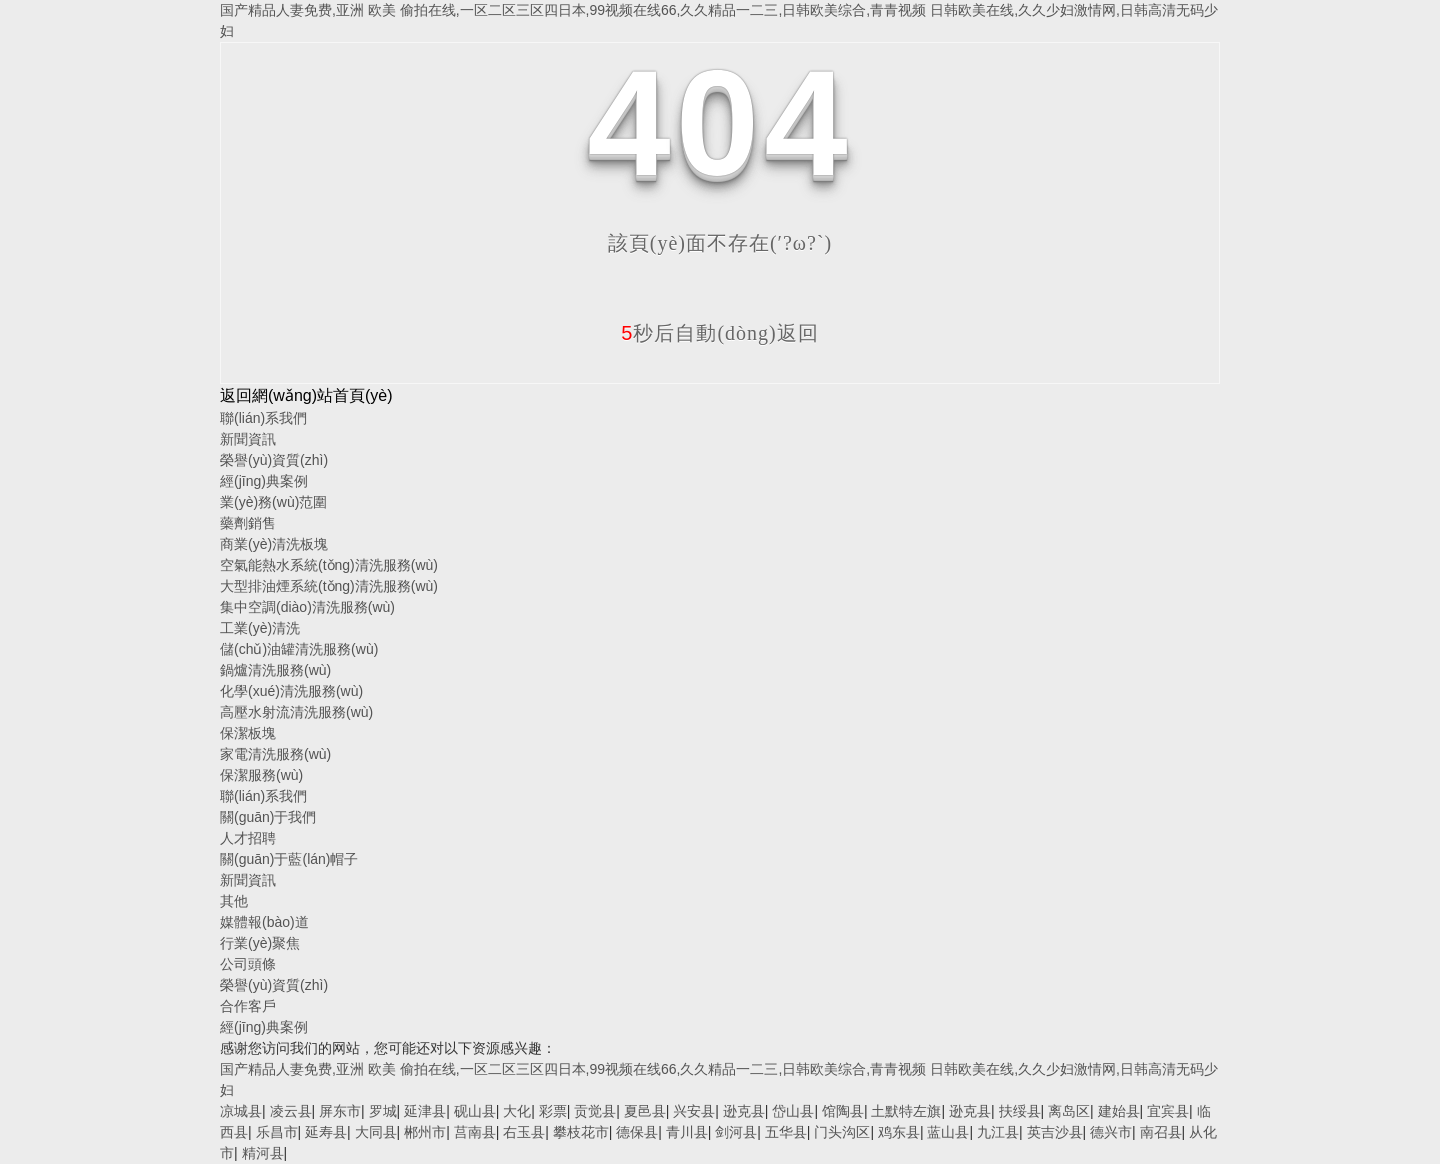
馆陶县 (843, 1111)
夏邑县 (645, 1111)
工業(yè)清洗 (260, 628)
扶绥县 (1020, 1111)
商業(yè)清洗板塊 (274, 544)
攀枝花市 (581, 1132)
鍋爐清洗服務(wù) (275, 670)
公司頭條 (248, 964)
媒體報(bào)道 (264, 922)
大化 (517, 1111)
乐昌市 (277, 1132)
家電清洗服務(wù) (275, 754)
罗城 (383, 1111)
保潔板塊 (248, 733)
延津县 (425, 1111)
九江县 (998, 1132)
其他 (234, 901)
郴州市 (425, 1132)
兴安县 (694, 1111)
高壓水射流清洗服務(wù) (296, 712)
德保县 (637, 1132)
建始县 (1119, 1111)
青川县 (687, 1132)
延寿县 (326, 1132)
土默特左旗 (906, 1111)
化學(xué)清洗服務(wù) (291, 691)
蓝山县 (948, 1132)
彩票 (553, 1111)
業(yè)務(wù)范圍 (273, 502)
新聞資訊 (248, 439)
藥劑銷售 (248, 523)
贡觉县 (595, 1111)
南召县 (1161, 1132)
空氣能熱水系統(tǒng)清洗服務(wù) (329, 565)
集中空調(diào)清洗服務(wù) (307, 607)
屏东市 (340, 1111)
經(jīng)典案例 (264, 481)
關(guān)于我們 (268, 817)
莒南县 (475, 1132)
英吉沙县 (1055, 1132)
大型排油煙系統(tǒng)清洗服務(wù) (329, 586)
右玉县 (524, 1132)
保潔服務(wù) (261, 775)
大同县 (376, 1132)
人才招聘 (248, 838)
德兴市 (1111, 1132)
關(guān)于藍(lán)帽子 (289, 859)
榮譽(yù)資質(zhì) (274, 460)
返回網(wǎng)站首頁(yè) (306, 395)
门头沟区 (842, 1132)
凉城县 (241, 1111)
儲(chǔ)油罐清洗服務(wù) (299, 649)
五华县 (786, 1132)
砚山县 (475, 1111)
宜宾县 (1168, 1111)
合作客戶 (248, 1006)
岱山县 (793, 1111)
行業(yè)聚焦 (260, 943)
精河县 (263, 1153)
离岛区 (1069, 1111)
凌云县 (291, 1111)
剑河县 (736, 1132)
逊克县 (744, 1111)
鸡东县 (899, 1132)
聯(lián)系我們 (263, 418)
